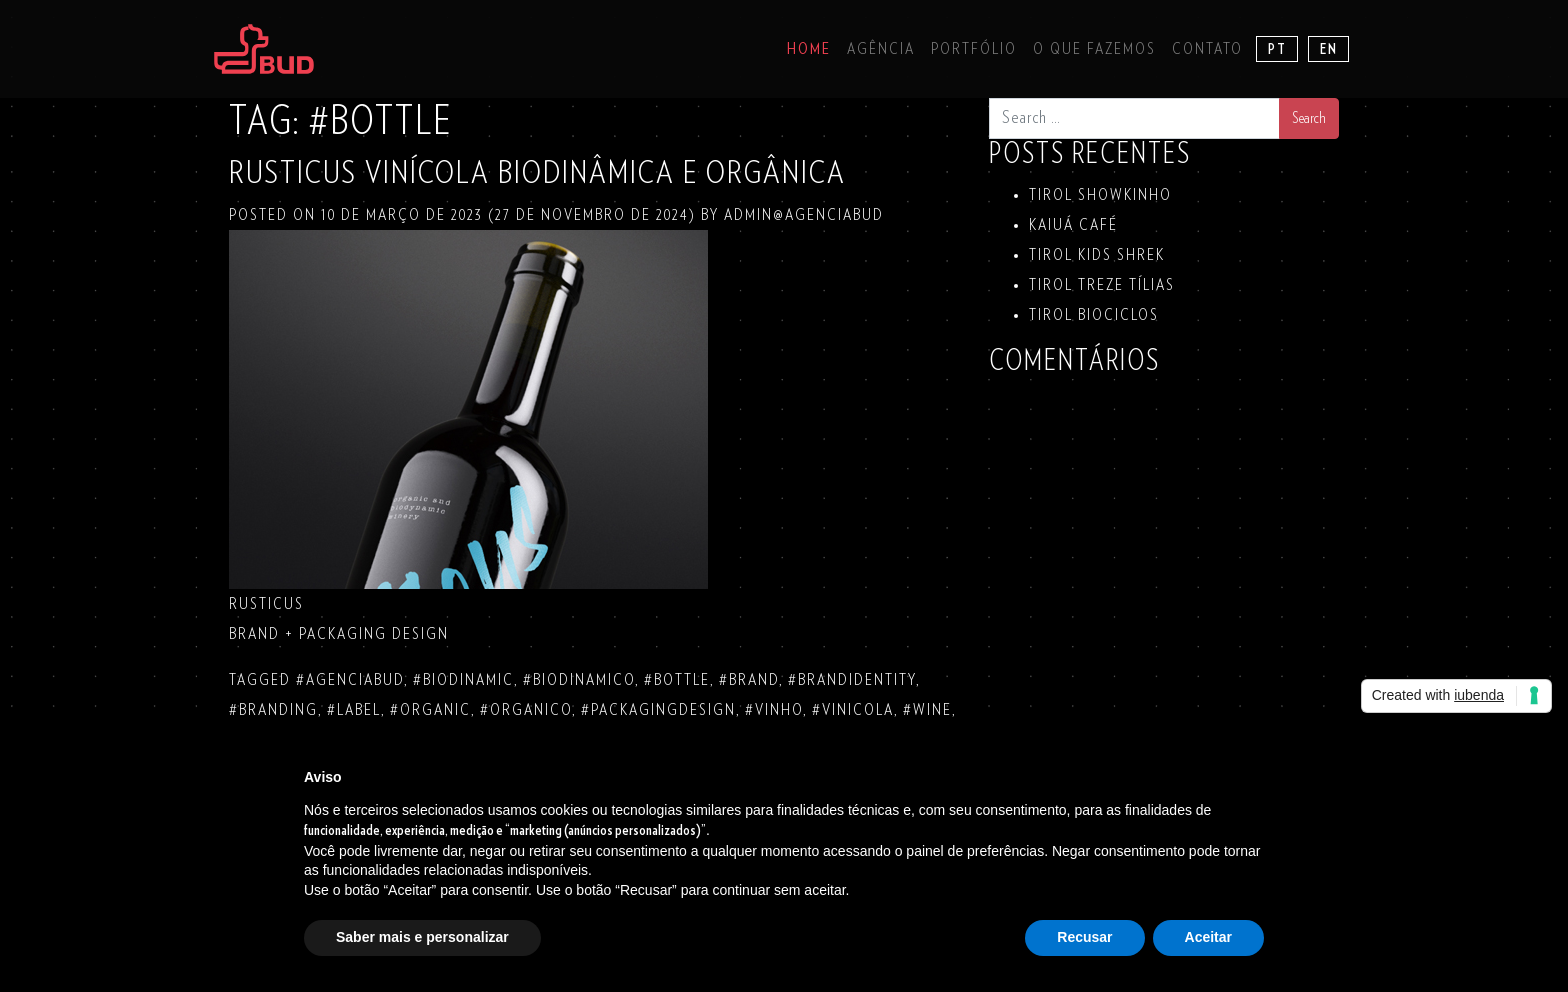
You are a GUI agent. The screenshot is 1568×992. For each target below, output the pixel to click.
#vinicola (853, 710)
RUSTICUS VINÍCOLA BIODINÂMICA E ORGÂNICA (537, 173)
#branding (273, 710)
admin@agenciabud (801, 215)
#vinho (774, 710)
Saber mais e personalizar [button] (422, 937)
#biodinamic (463, 680)
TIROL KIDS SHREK (1097, 255)
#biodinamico (579, 680)
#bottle (677, 680)
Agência (881, 49)
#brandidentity (852, 680)
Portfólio (974, 49)
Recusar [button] (1084, 937)
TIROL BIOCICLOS (1094, 315)
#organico (526, 710)
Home (809, 49)
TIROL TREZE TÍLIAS (1102, 285)
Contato (1207, 49)
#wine (927, 710)
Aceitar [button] (1208, 937)
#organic (430, 710)
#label (354, 710)
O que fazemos (1094, 49)
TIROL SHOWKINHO (1100, 195)
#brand (749, 680)
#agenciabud (350, 680)
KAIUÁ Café (1073, 225)
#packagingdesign (658, 710)
